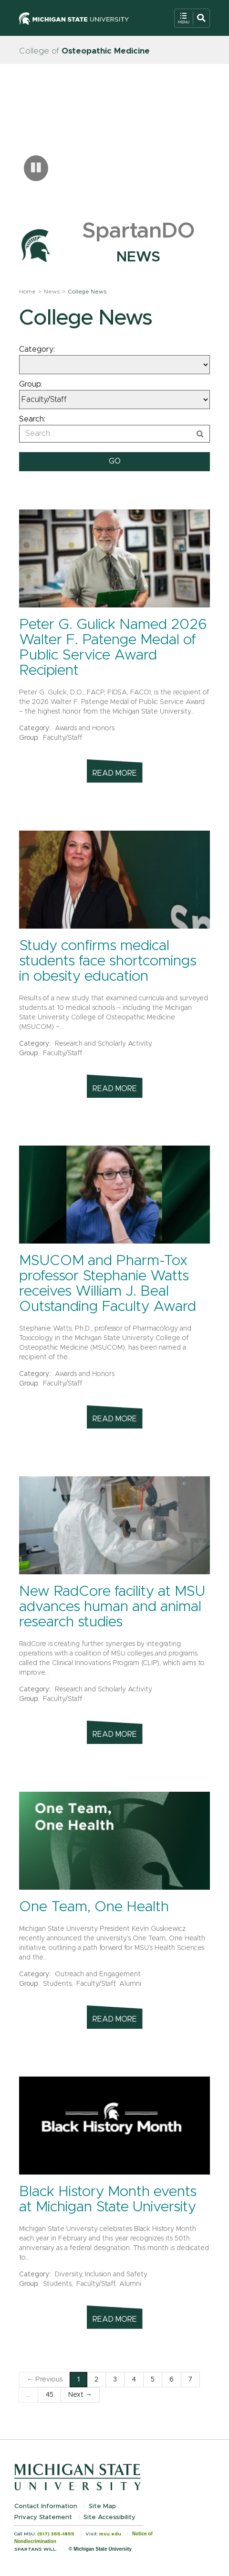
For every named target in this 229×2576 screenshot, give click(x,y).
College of (84, 51)
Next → (80, 2395)
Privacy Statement (43, 2517)
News (52, 291)
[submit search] (114, 461)
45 (49, 2395)
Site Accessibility (109, 2517)
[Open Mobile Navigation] (192, 18)
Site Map (102, 2506)
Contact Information (45, 2506)
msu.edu (110, 2534)
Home (27, 291)
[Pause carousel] (36, 168)
